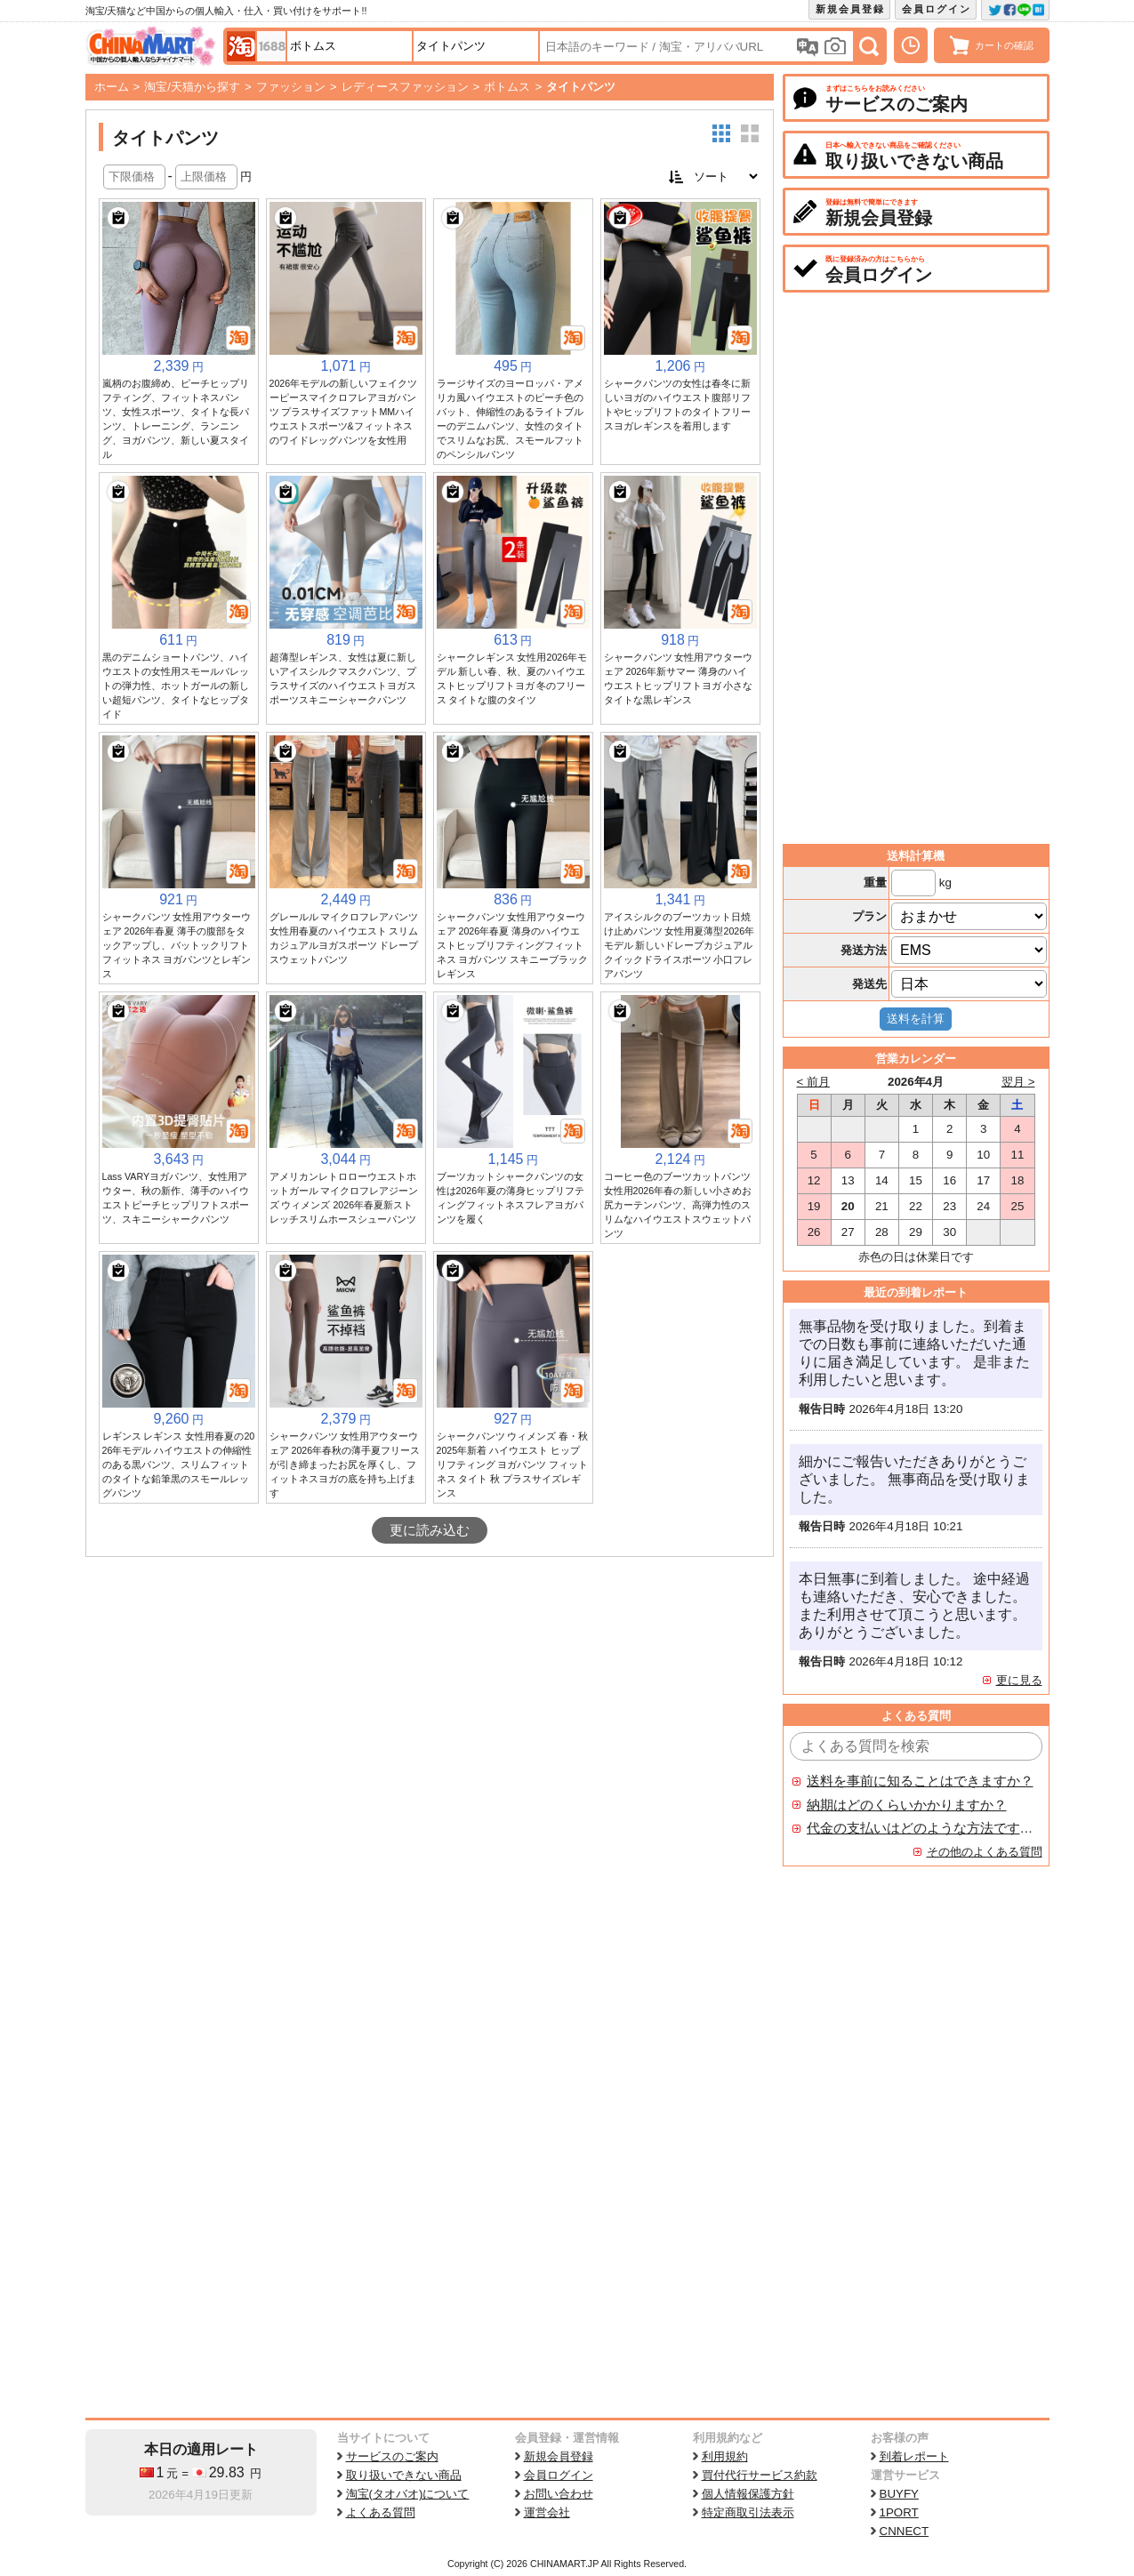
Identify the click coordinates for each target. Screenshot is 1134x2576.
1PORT (899, 2512)
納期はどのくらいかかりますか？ (907, 1805)
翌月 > (1018, 1081)
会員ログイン (936, 9)
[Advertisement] (429, 1690)
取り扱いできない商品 (404, 2475)
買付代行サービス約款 (759, 2475)
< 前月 (814, 1081)
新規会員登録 (850, 9)
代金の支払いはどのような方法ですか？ (920, 1828)
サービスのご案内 (392, 2456)
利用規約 (725, 2456)
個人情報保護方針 (748, 2493)
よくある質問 (380, 2512)
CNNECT (904, 2531)
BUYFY (899, 2493)
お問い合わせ (558, 2493)
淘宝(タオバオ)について (408, 2493)
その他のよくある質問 (984, 1851)
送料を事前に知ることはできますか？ (920, 1781)
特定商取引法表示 (748, 2512)
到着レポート (914, 2456)
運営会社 (547, 2512)
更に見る (1019, 1680)
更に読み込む (430, 1530)
